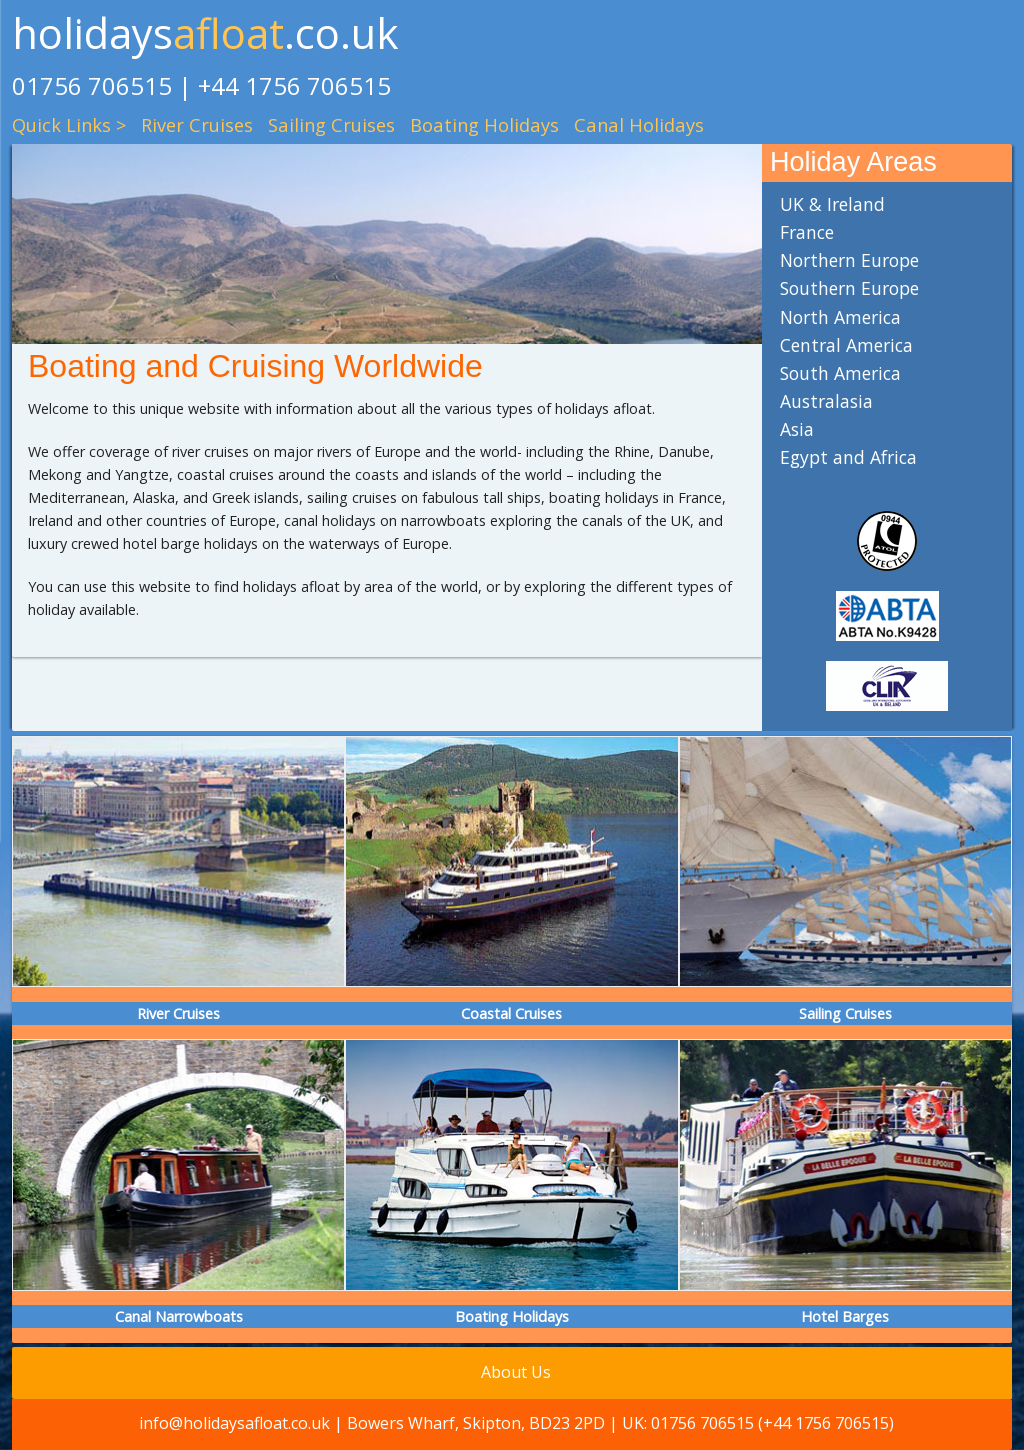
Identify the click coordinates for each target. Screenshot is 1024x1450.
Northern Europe (849, 260)
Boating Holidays (484, 124)
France (807, 232)
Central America (846, 345)
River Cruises (197, 124)
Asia (797, 429)
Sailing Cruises (331, 124)
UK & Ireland (832, 204)
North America (840, 317)
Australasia (826, 401)
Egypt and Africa (848, 457)
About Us (516, 1372)
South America (840, 373)
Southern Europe (849, 288)
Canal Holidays (639, 124)
